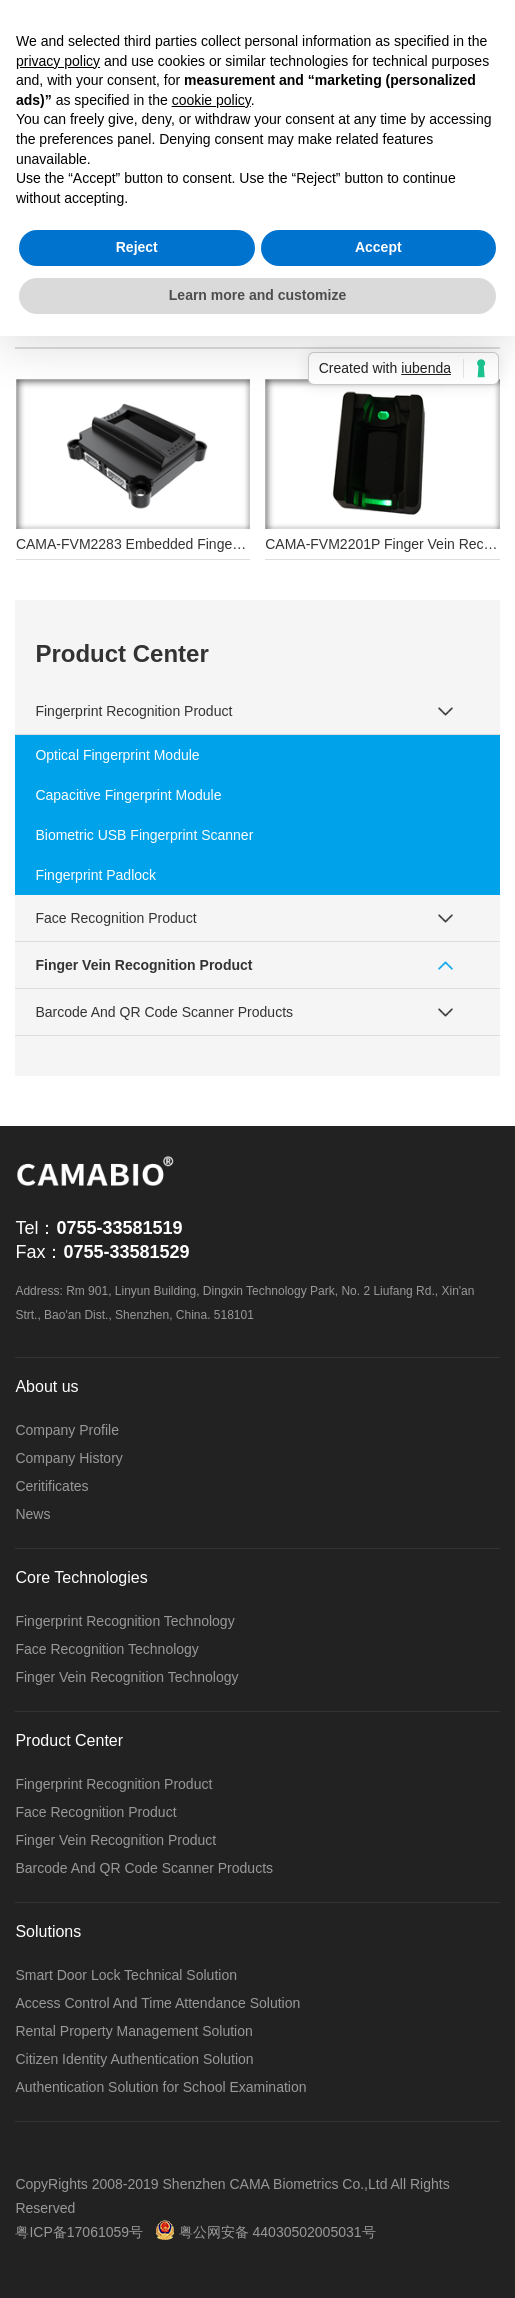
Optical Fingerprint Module (117, 755)
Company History (68, 1458)
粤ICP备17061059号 (79, 2232)
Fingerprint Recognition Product (133, 711)
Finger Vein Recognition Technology (126, 1677)
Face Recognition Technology (106, 1649)
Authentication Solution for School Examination (160, 2087)
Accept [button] (378, 247)
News (32, 1514)
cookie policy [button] (211, 100)
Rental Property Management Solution (133, 2031)
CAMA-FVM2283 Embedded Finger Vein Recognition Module (206, 544)
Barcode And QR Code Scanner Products (164, 1012)
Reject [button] (137, 247)
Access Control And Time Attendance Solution (157, 2003)
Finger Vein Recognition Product (143, 965)
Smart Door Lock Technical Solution (126, 1975)
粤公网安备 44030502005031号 (265, 2232)
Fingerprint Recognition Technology (124, 1621)
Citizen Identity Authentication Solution (134, 2059)
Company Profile (67, 1430)
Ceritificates (51, 1486)
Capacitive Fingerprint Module (128, 795)
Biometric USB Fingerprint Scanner (144, 835)
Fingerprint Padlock (95, 875)
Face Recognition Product (115, 918)
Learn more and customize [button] (257, 295)
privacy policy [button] (58, 61)
